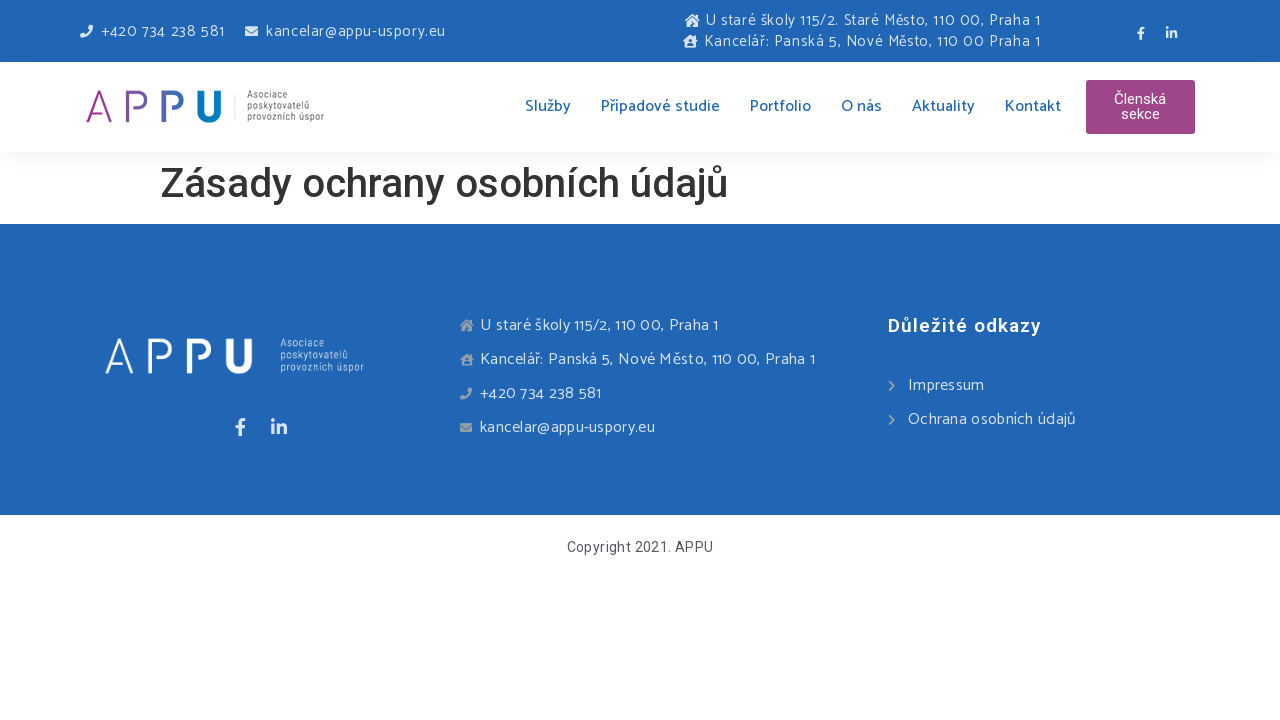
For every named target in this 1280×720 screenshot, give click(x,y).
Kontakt (1033, 106)
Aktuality (943, 106)
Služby (548, 106)
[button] (1140, 107)
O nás (861, 106)
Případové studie (660, 106)
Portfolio (780, 106)
